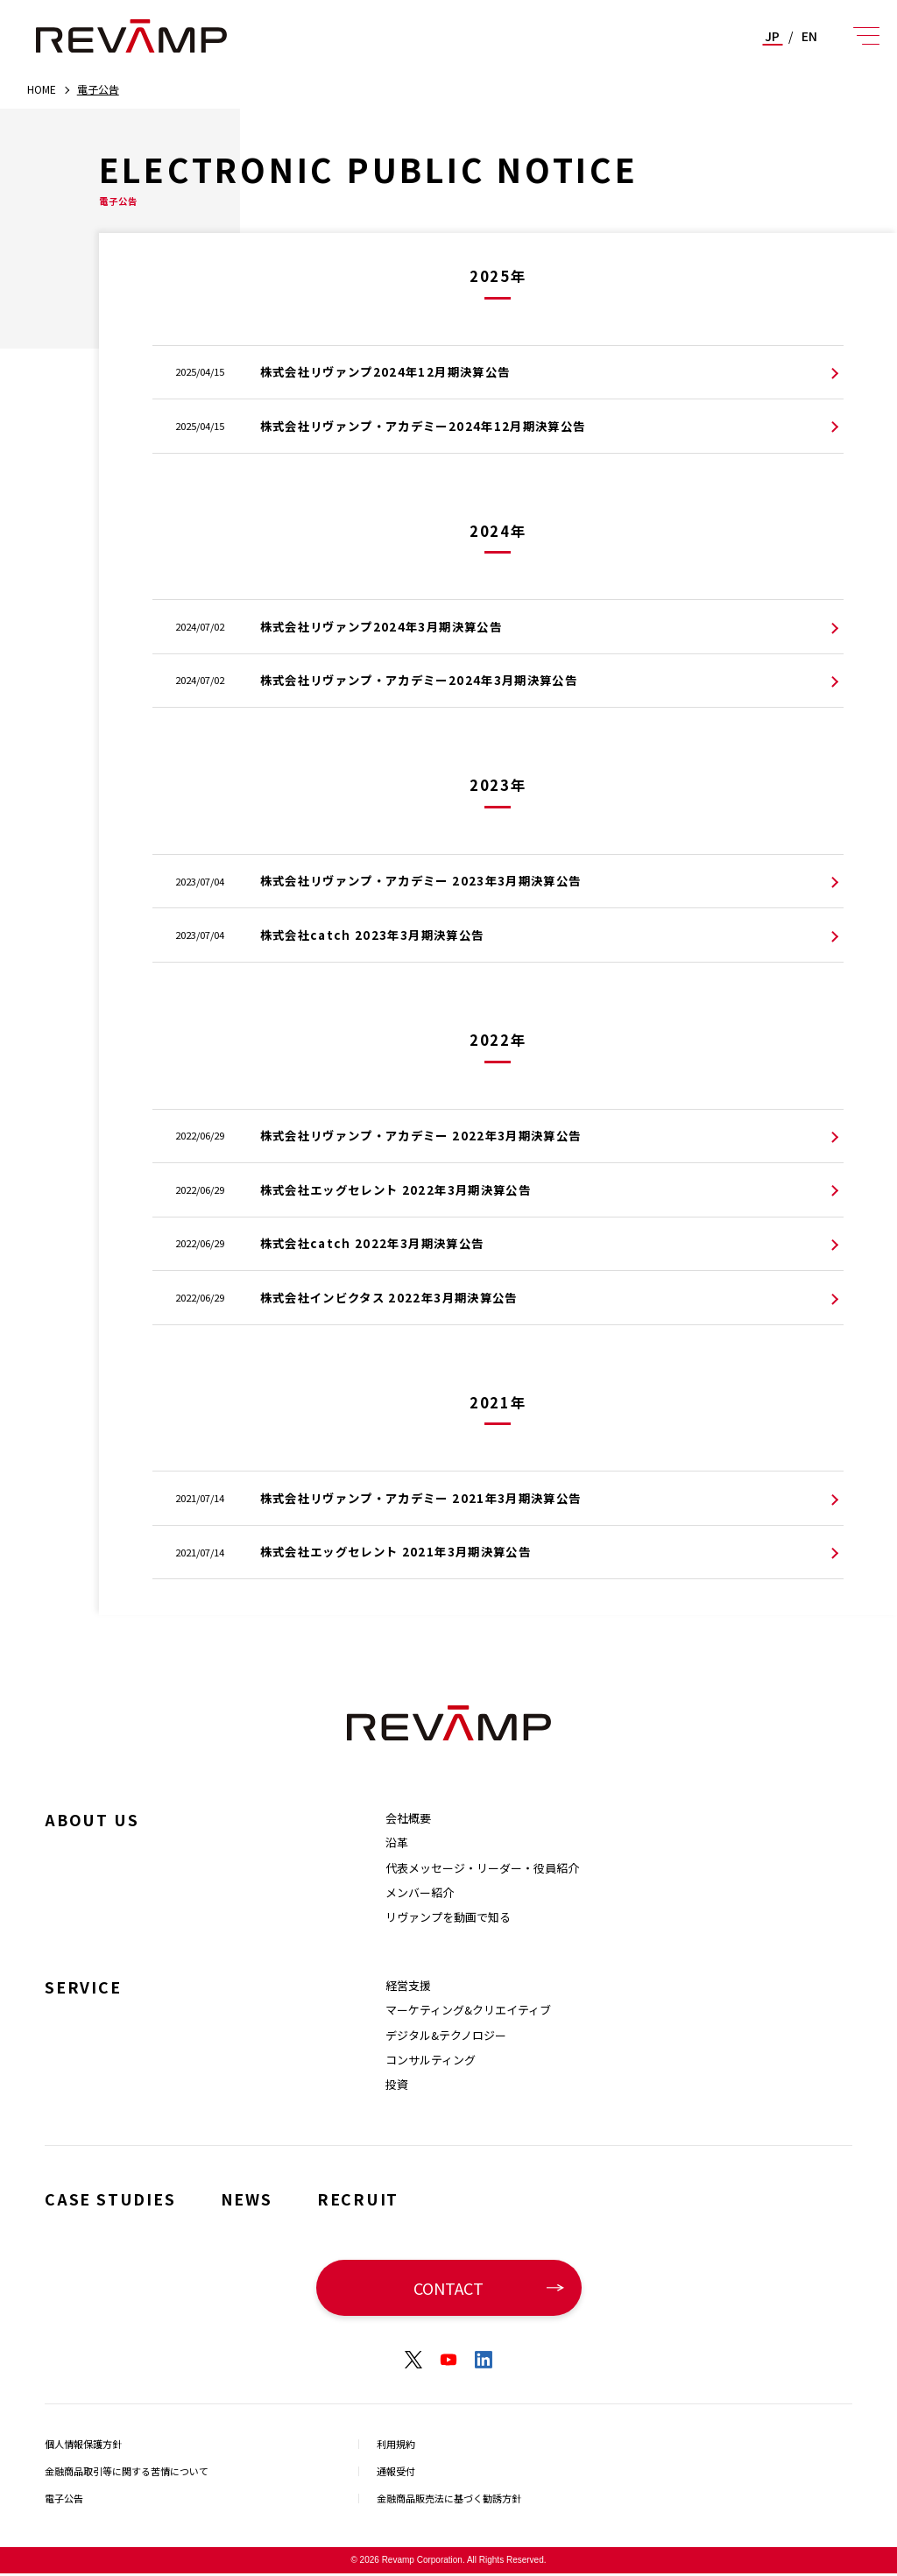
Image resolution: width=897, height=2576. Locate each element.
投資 (396, 2084)
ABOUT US (95, 1819)
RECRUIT (373, 2198)
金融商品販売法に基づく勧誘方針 (455, 2500)
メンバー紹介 (419, 1892)
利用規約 (398, 2443)
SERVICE (85, 1986)
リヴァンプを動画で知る (448, 1917)
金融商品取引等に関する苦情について (134, 2471)
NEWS (258, 2198)
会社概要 (408, 1818)
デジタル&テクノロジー (445, 2035)
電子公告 (66, 2500)
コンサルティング (430, 2059)
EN (809, 36)
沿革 (396, 1842)
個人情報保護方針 (87, 2443)
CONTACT (448, 2287)
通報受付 (398, 2471)
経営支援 (408, 1985)
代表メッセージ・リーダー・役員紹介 (482, 1868)
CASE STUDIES (115, 2198)
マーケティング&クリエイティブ (468, 2009)
